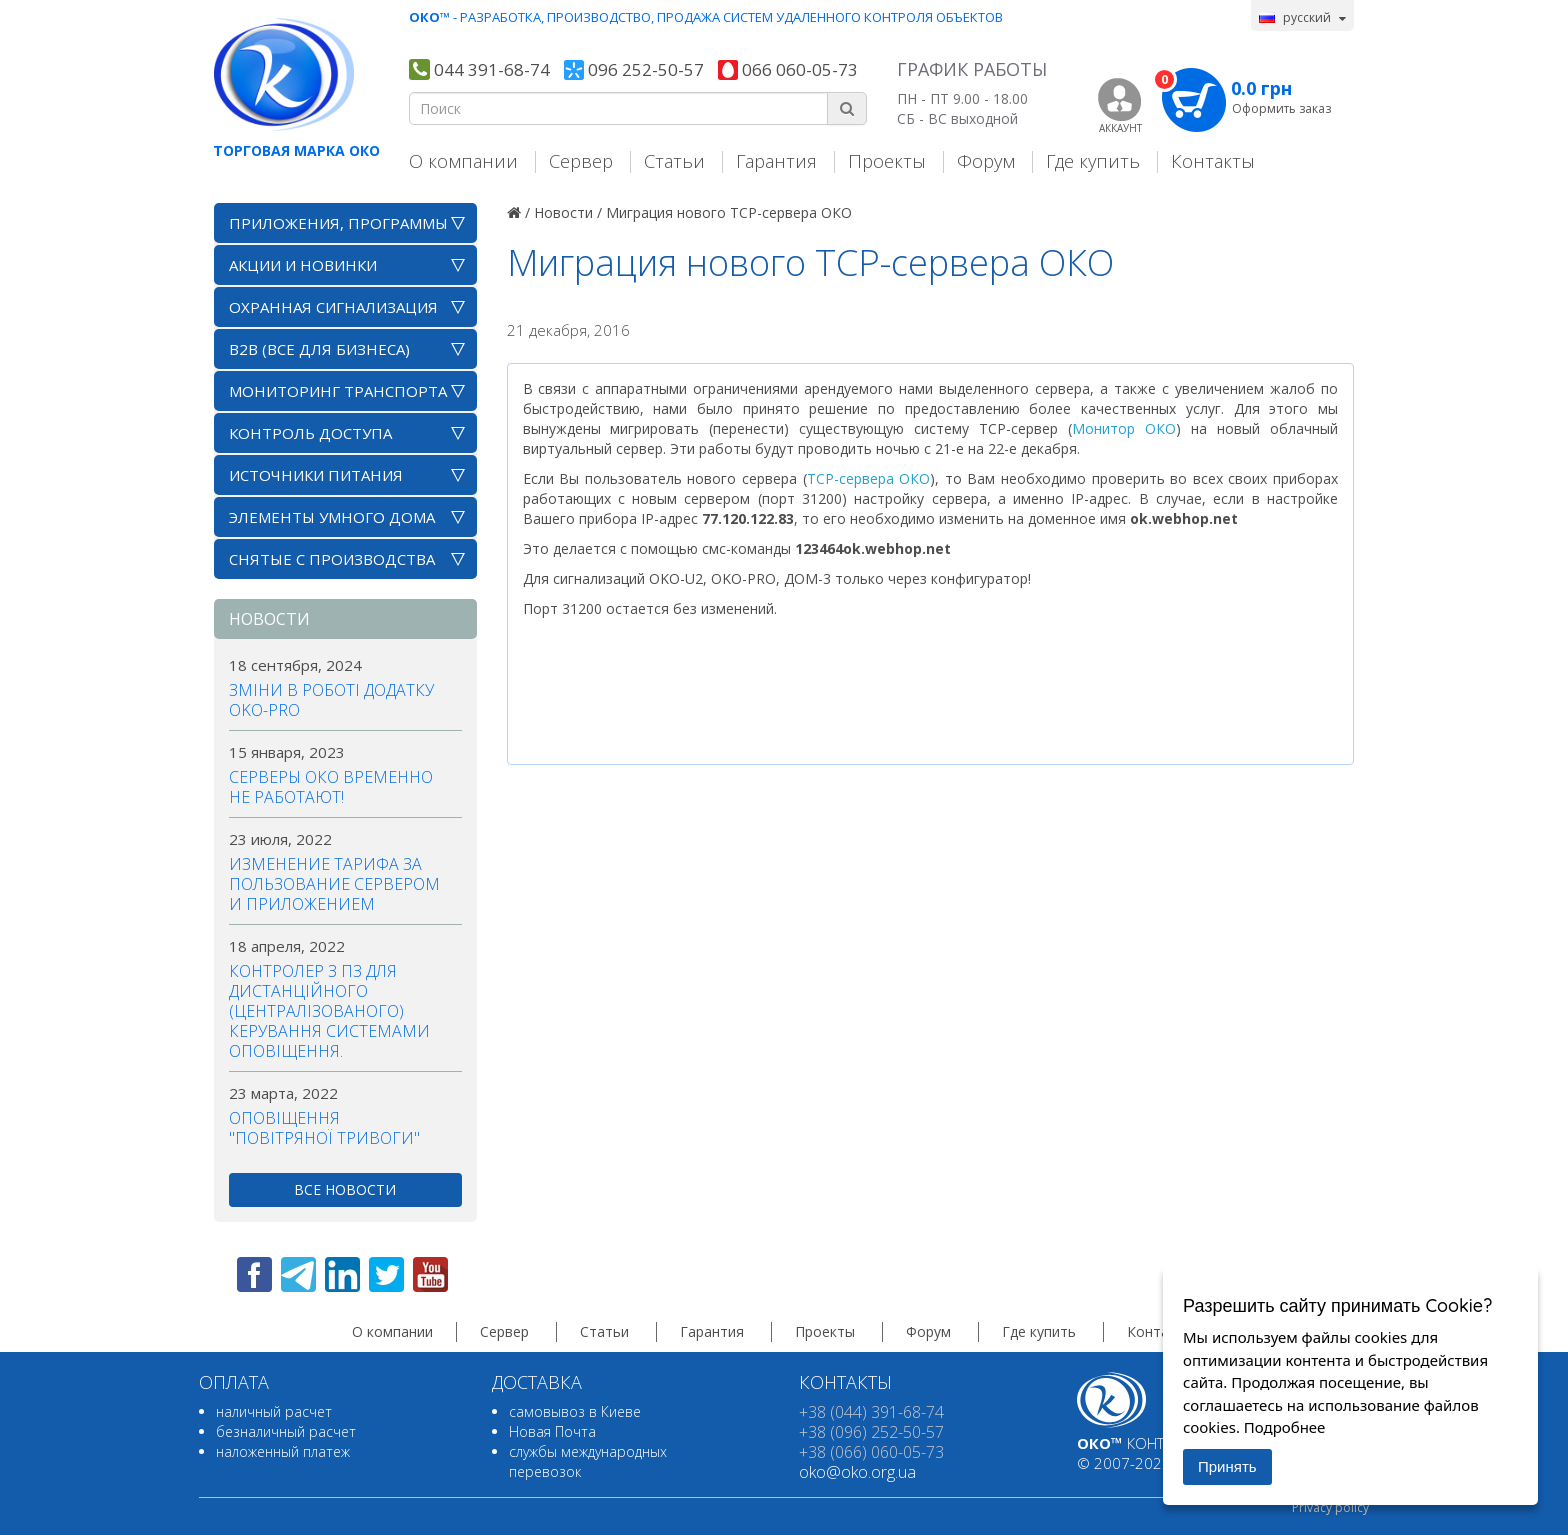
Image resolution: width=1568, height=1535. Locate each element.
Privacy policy (1330, 1507)
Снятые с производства (332, 559)
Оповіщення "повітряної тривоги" (324, 1128)
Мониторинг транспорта (338, 391)
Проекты (887, 160)
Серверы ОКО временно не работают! (331, 787)
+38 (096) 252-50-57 (871, 1432)
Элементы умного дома (332, 517)
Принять (1227, 1466)
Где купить (1093, 160)
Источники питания (316, 475)
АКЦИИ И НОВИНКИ (303, 265)
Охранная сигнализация (333, 307)
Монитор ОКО (1124, 428)
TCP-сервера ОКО (869, 478)
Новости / (568, 212)
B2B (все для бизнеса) (319, 349)
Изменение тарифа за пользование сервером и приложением (334, 884)
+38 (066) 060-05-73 (871, 1452)
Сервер (581, 160)
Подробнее (1285, 1427)
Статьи (674, 160)
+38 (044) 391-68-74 (871, 1412)
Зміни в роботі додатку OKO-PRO (331, 700)
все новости (345, 1189)
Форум (986, 160)
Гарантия (776, 160)
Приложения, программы (338, 223)
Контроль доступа (310, 433)
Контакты (1213, 160)
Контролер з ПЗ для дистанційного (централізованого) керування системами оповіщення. (329, 1011)
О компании (463, 160)
